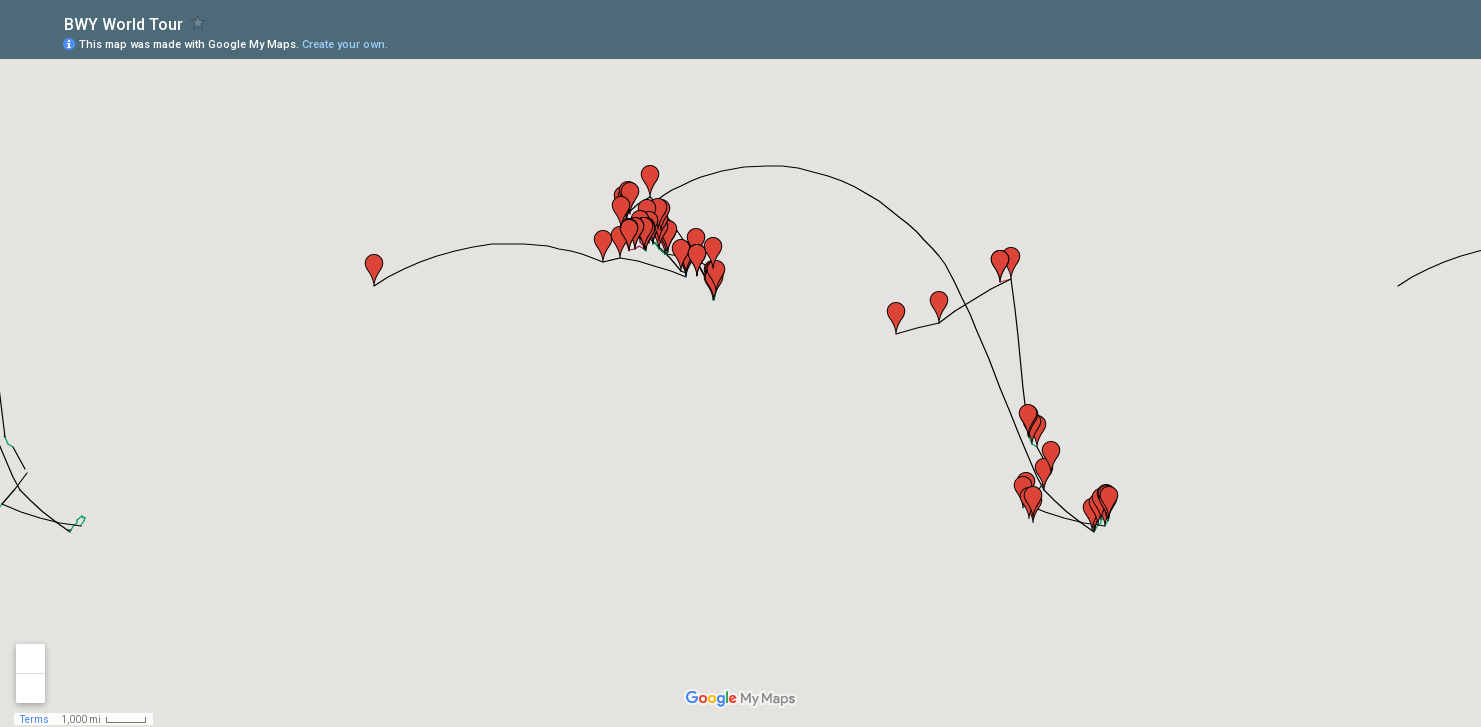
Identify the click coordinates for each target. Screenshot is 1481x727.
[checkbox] (198, 22)
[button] (374, 270)
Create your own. (345, 44)
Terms (34, 719)
